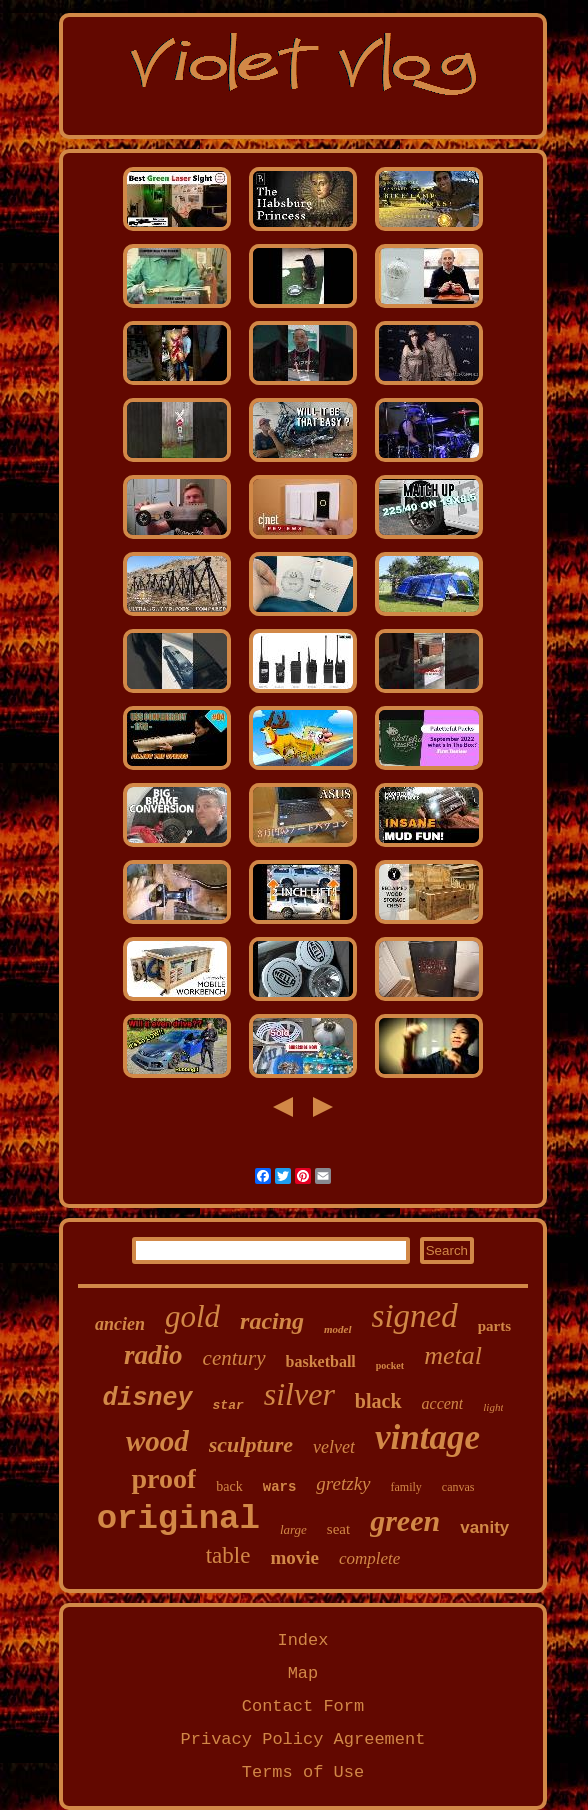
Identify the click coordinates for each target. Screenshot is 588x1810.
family (406, 1487)
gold (192, 1316)
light (493, 1407)
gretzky (343, 1483)
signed (415, 1316)
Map (303, 1673)
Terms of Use (303, 1772)
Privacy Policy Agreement (303, 1739)
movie (294, 1557)
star (228, 1405)
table (228, 1555)
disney (148, 1398)
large (293, 1529)
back (229, 1486)
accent (443, 1403)
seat (338, 1529)
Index (302, 1640)
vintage (427, 1437)
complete (369, 1558)
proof (163, 1478)
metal (453, 1355)
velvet (334, 1447)
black (378, 1401)
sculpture (251, 1444)
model (338, 1329)
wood (157, 1441)
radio (153, 1355)
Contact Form (303, 1706)
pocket (390, 1365)
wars (280, 1487)
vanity (484, 1527)
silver (299, 1394)
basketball (321, 1361)
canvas (458, 1487)
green (405, 1520)
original (178, 1519)
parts (494, 1326)
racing (272, 1321)
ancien (120, 1324)
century (234, 1358)
